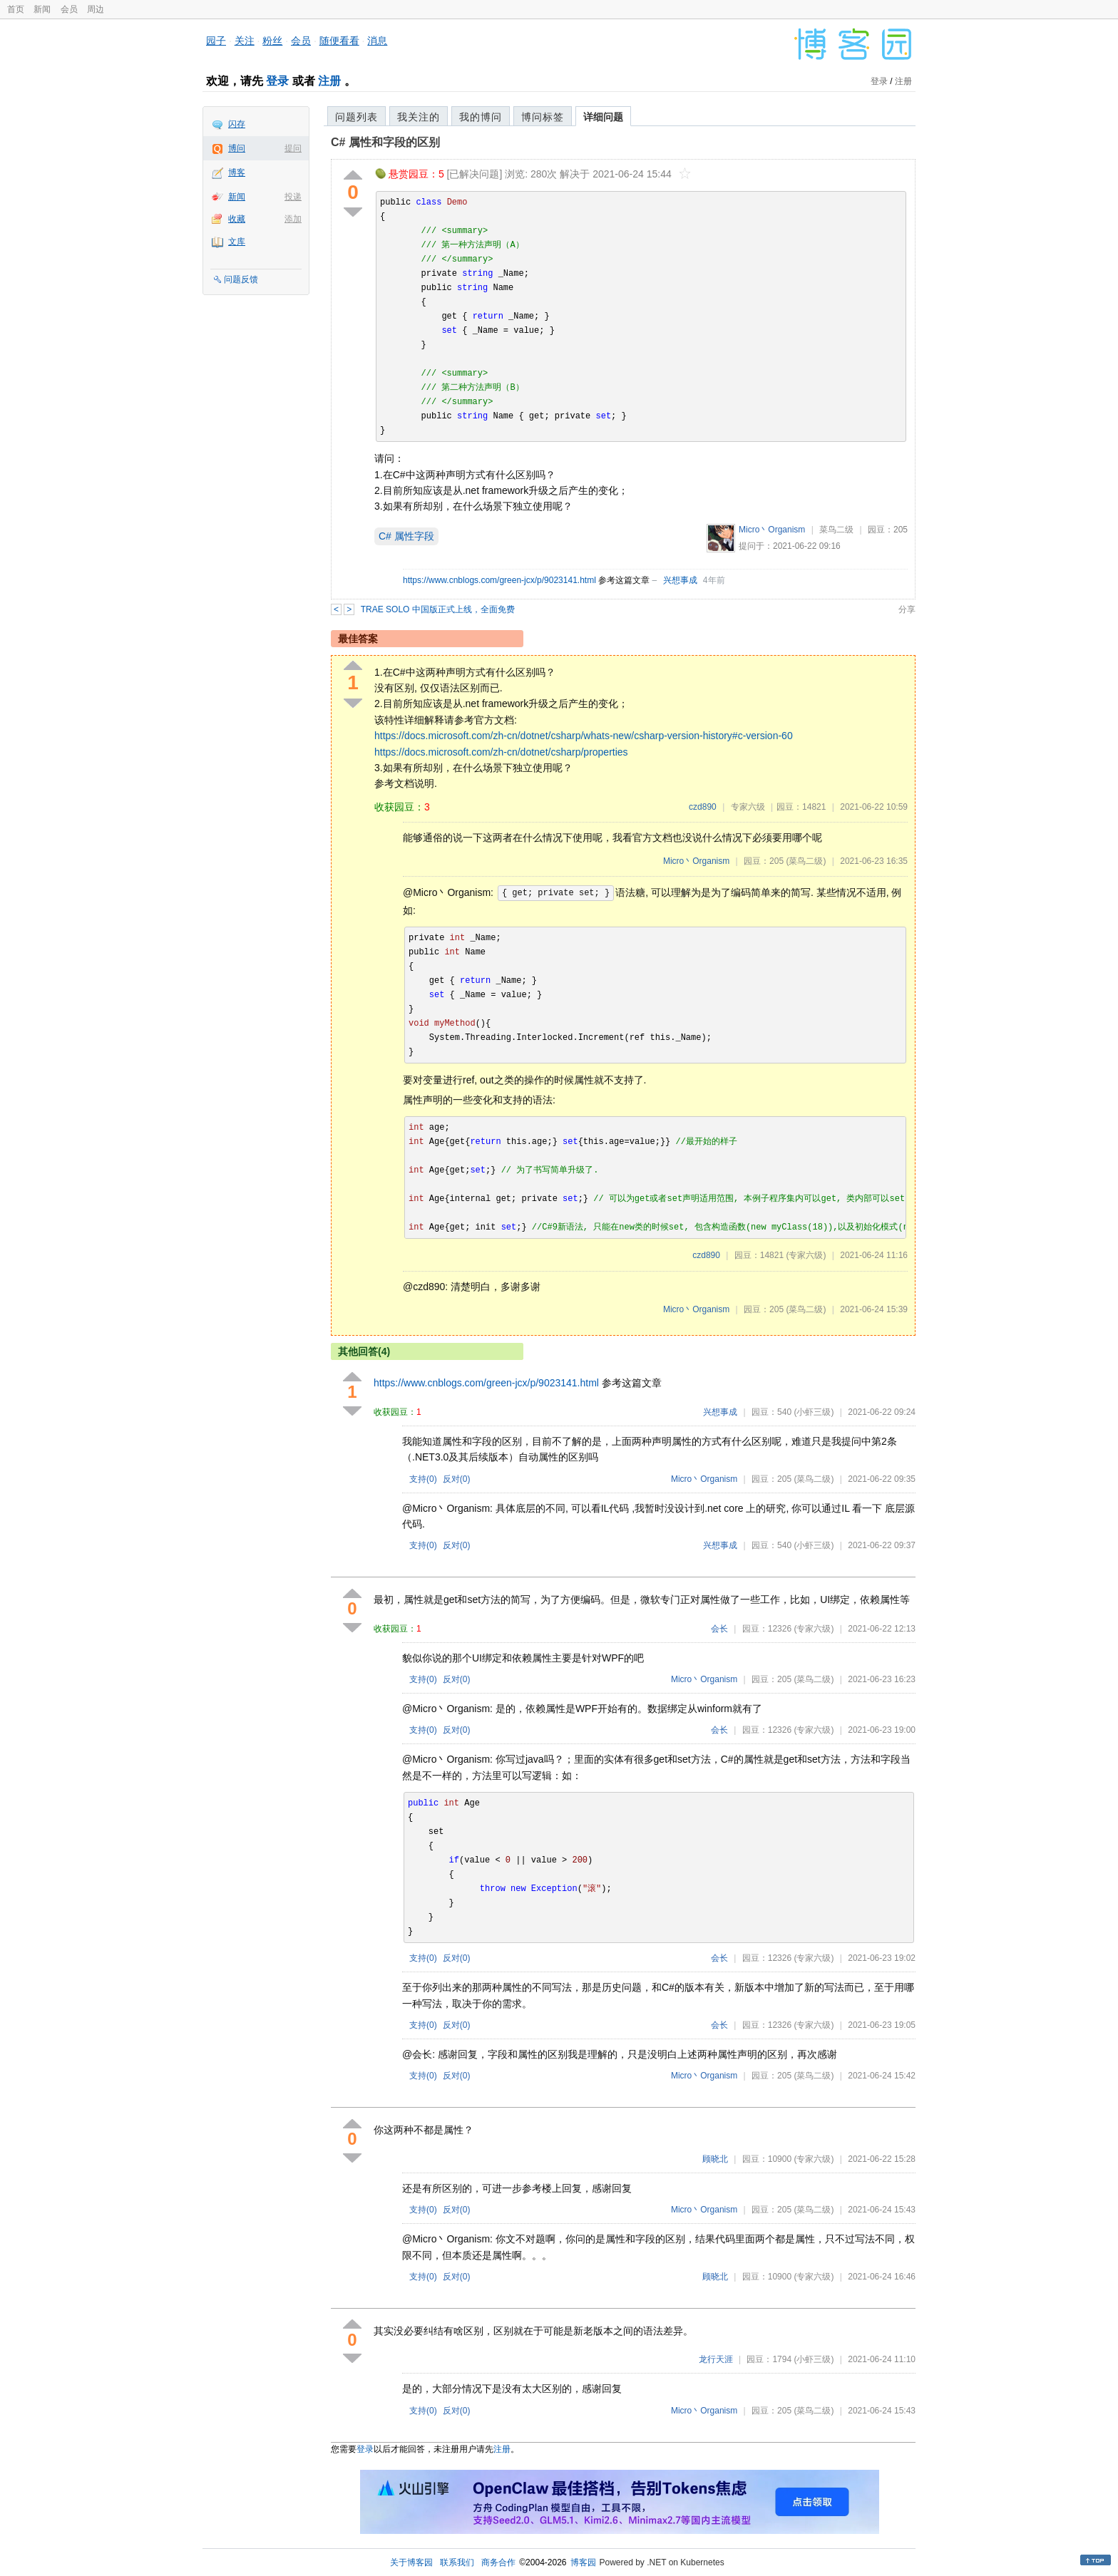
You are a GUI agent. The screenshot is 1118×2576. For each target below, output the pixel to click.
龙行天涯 (716, 2359)
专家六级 (748, 807)
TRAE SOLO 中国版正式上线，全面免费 (438, 609)
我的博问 (480, 117)
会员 (69, 9)
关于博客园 (411, 2562)
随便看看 (339, 40)
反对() (457, 1479)
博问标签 (542, 117)
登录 (277, 81)
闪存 (236, 124)
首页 (15, 9)
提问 (293, 148)
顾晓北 (715, 2159)
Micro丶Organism (772, 530)
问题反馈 (241, 279)
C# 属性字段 (406, 536)
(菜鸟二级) (806, 861)
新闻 (42, 9)
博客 (236, 172)
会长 (719, 1629)
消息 (377, 40)
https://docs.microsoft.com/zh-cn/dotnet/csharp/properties (501, 752)
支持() (423, 1479)
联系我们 (457, 2562)
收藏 (236, 219)
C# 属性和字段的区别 (385, 142)
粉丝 (272, 40)
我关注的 (418, 117)
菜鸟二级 (836, 530)
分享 (907, 609)
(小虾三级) (814, 1412)
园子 (216, 40)
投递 (293, 197)
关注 (245, 40)
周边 (95, 9)
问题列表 (356, 117)
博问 (236, 148)
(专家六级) (806, 1255)
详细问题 (603, 117)
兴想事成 (680, 580)
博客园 (583, 2562)
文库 (236, 242)
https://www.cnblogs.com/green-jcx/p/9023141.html (499, 580)
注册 (329, 81)
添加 (293, 219)
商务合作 (498, 2562)
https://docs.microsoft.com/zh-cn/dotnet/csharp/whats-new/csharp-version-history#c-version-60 (583, 735)
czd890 (703, 807)
